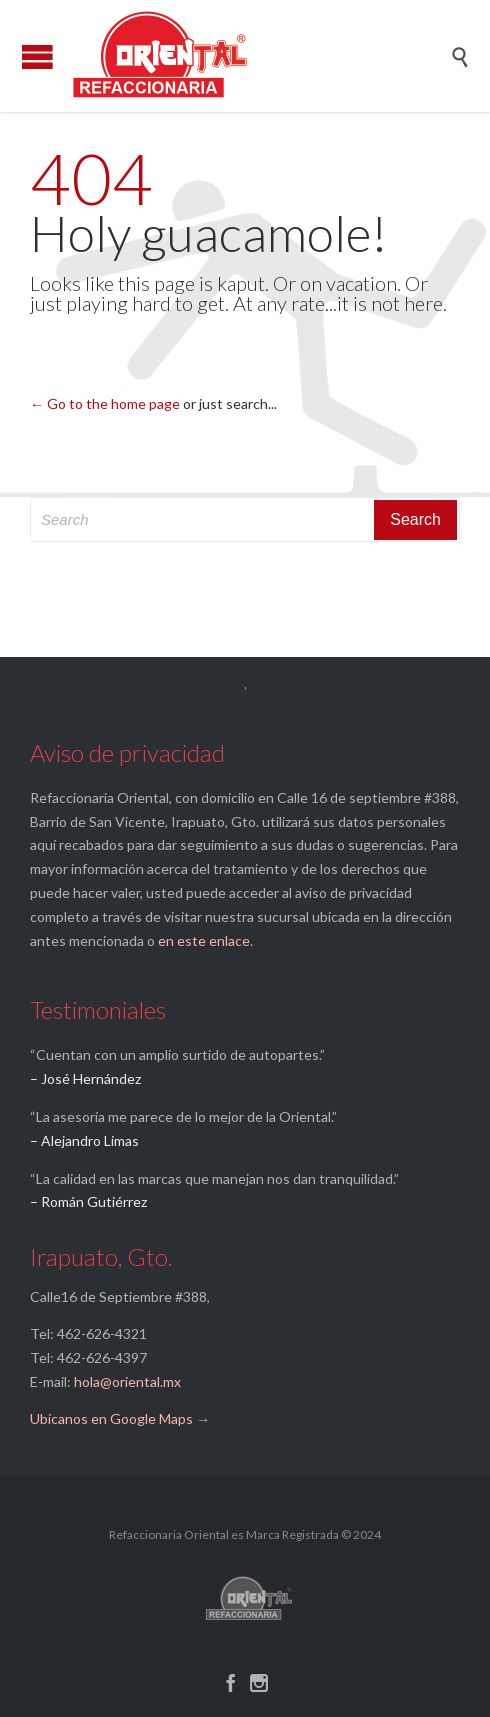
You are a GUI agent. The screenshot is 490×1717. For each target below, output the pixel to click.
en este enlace (204, 940)
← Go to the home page (105, 403)
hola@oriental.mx (127, 1381)
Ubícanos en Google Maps (111, 1418)
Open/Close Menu (37, 56)
